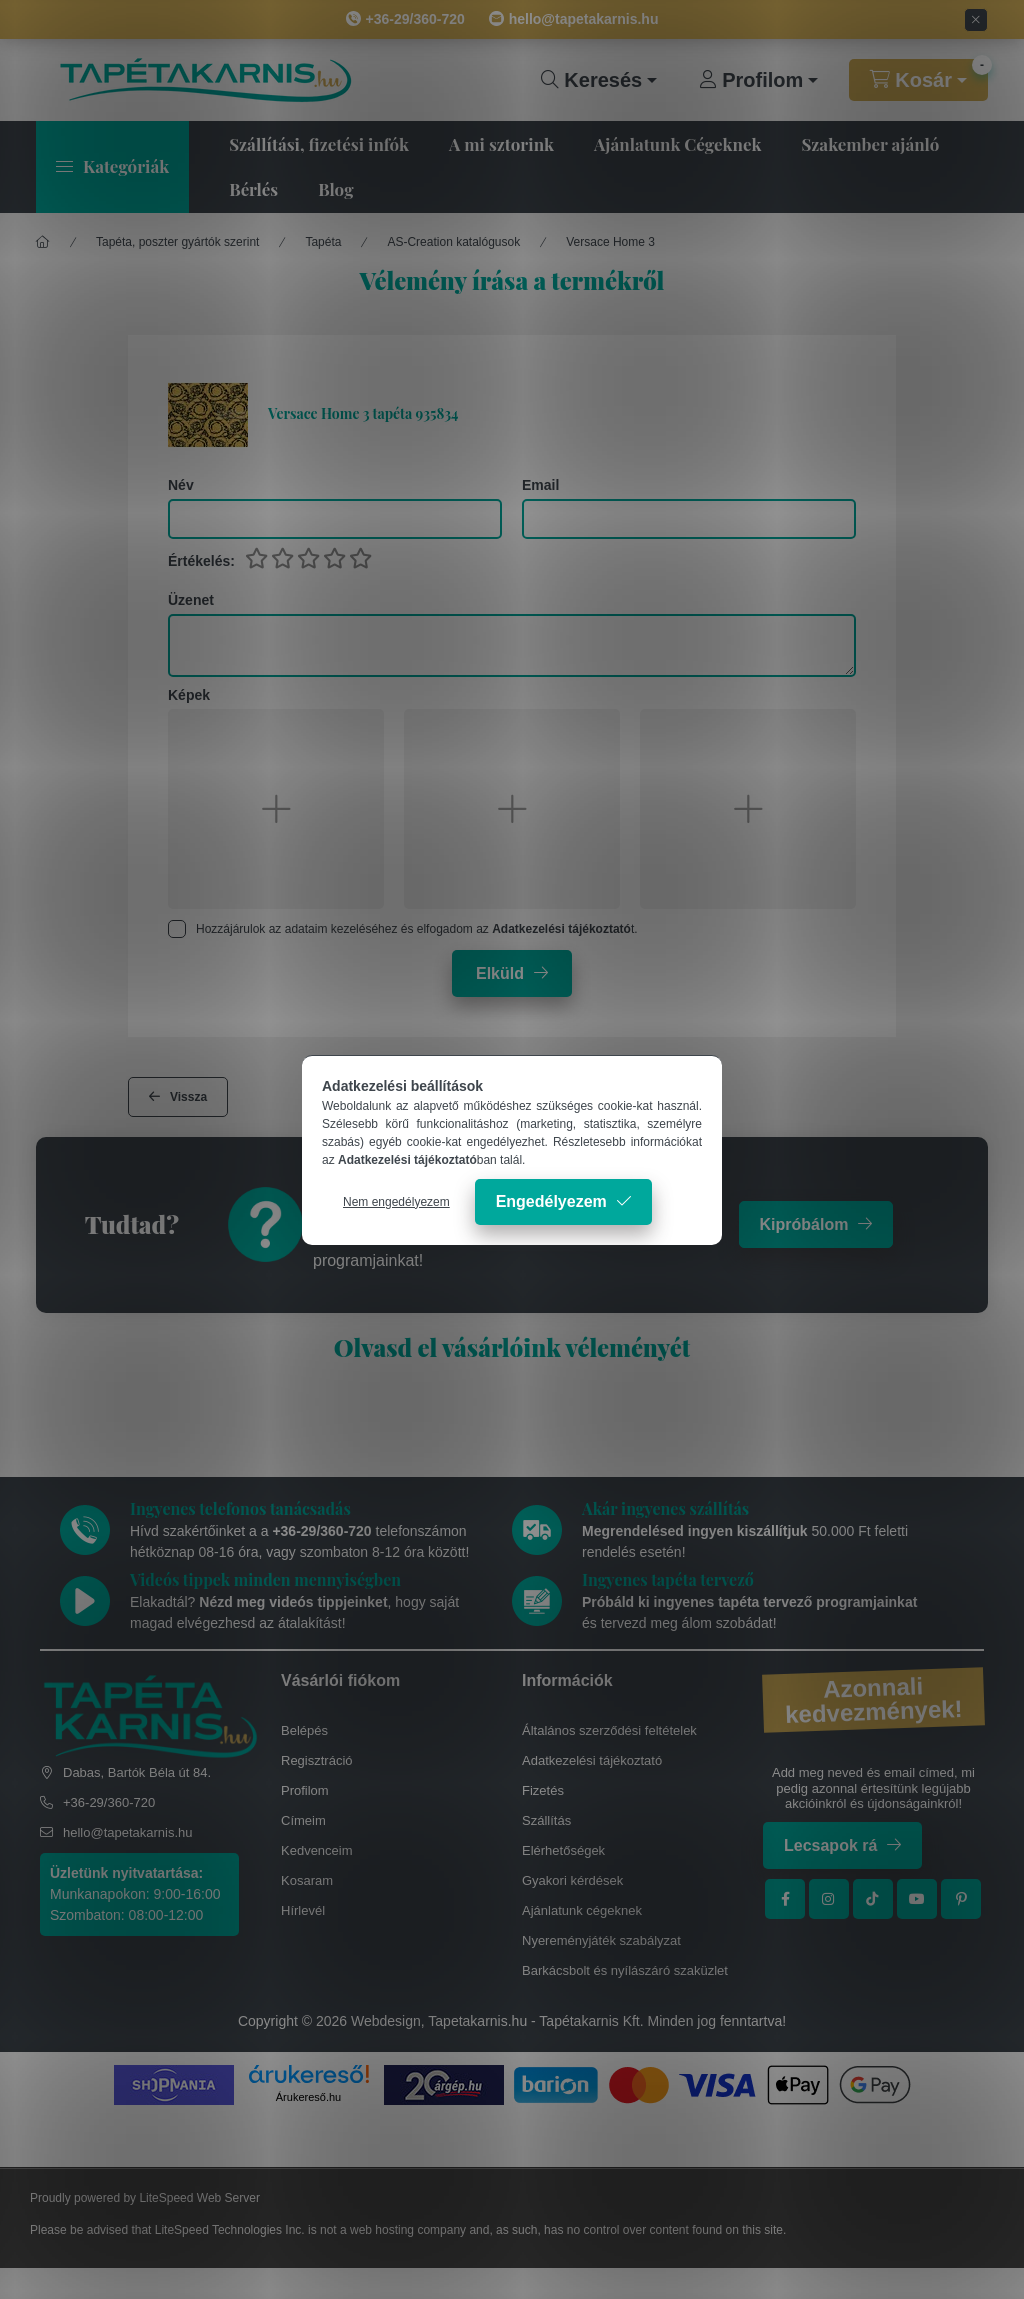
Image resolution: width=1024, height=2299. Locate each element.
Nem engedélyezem (396, 1202)
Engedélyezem (551, 1201)
